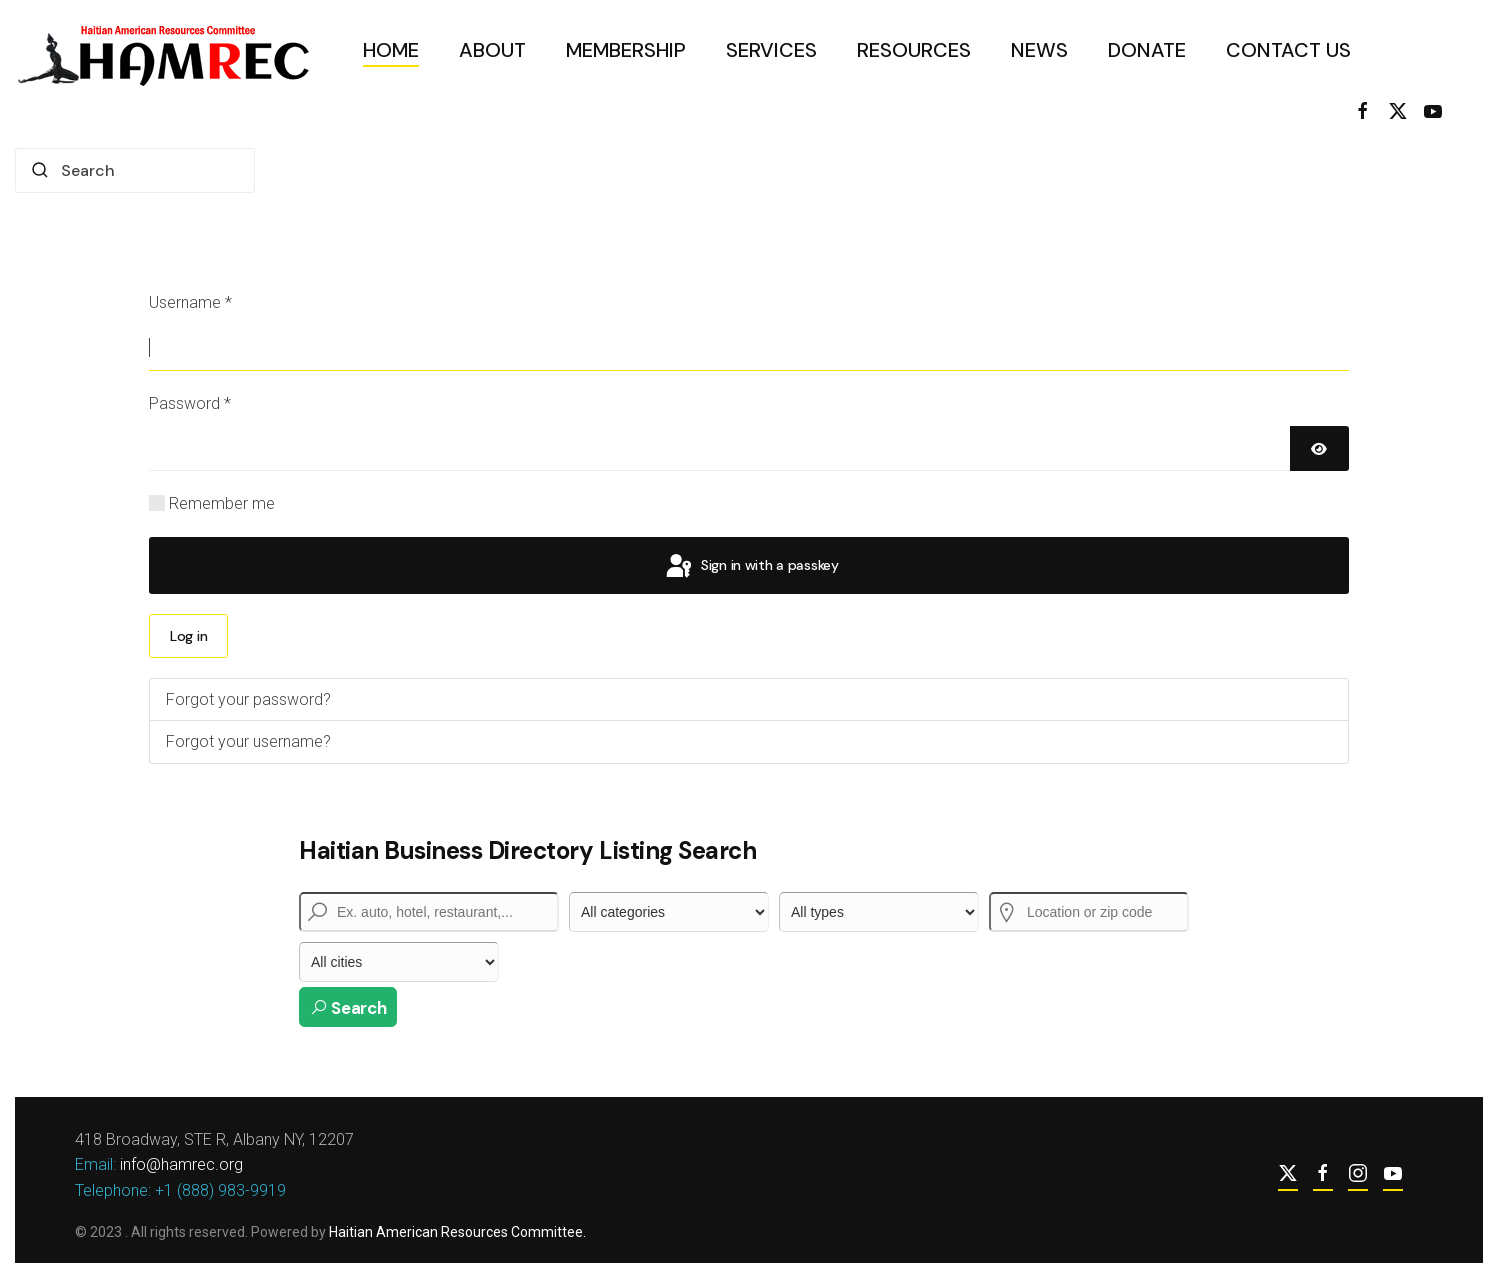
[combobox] (135, 170)
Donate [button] (1147, 50)
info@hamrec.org (179, 1164)
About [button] (492, 50)
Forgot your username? (248, 741)
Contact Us (1288, 50)
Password (190, 403)
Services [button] (771, 50)
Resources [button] (914, 50)
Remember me (222, 503)
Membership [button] (626, 50)
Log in (188, 636)
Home (391, 50)
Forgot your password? (248, 699)
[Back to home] (169, 50)
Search (348, 1008)
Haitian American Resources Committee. (455, 1232)
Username (190, 302)
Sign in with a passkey (751, 567)
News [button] (1039, 50)
